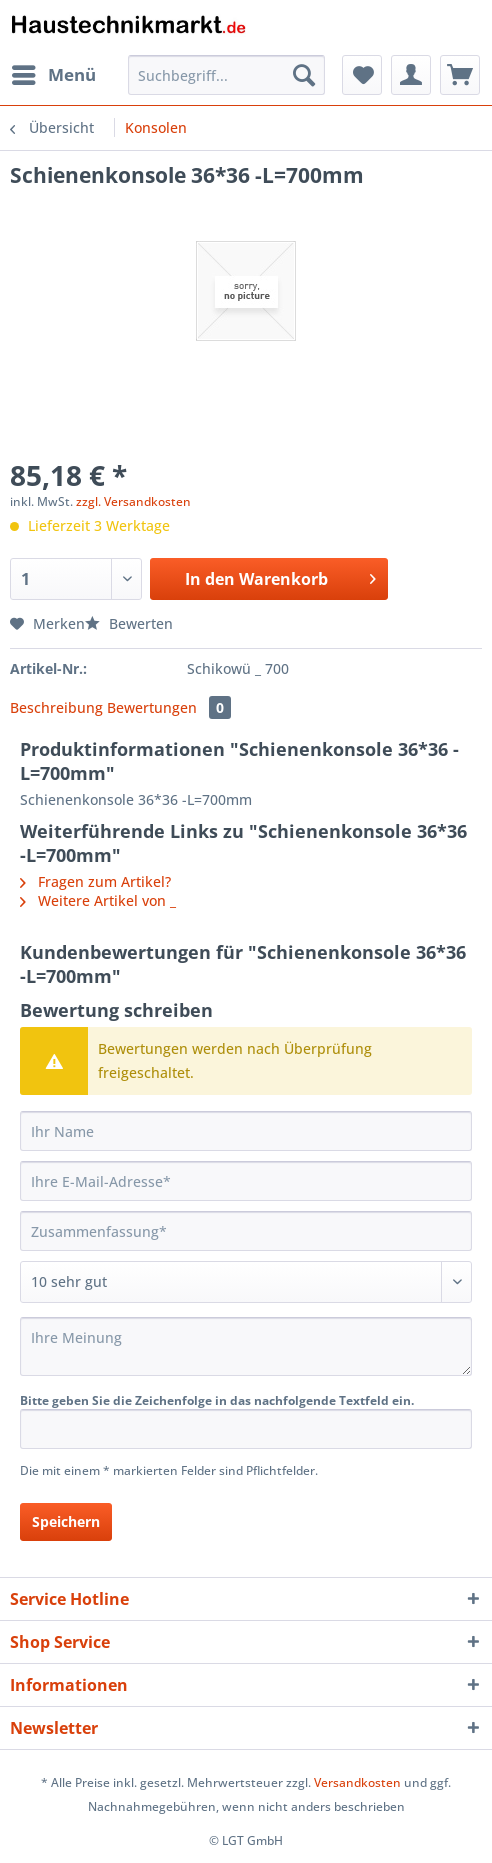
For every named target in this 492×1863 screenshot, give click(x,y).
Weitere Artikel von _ (98, 900)
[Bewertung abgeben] (246, 1282)
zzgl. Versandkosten (133, 501)
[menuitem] (53, 75)
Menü (54, 72)
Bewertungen (169, 707)
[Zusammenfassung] (246, 1231)
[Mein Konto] (411, 75)
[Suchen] (304, 75)
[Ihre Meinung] (246, 1346)
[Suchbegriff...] (226, 75)
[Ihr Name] (246, 1131)
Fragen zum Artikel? (95, 881)
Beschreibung (56, 707)
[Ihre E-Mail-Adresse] (246, 1181)
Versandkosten (357, 1782)
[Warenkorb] (460, 75)
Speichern (66, 1521)
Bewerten (129, 623)
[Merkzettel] (362, 75)
